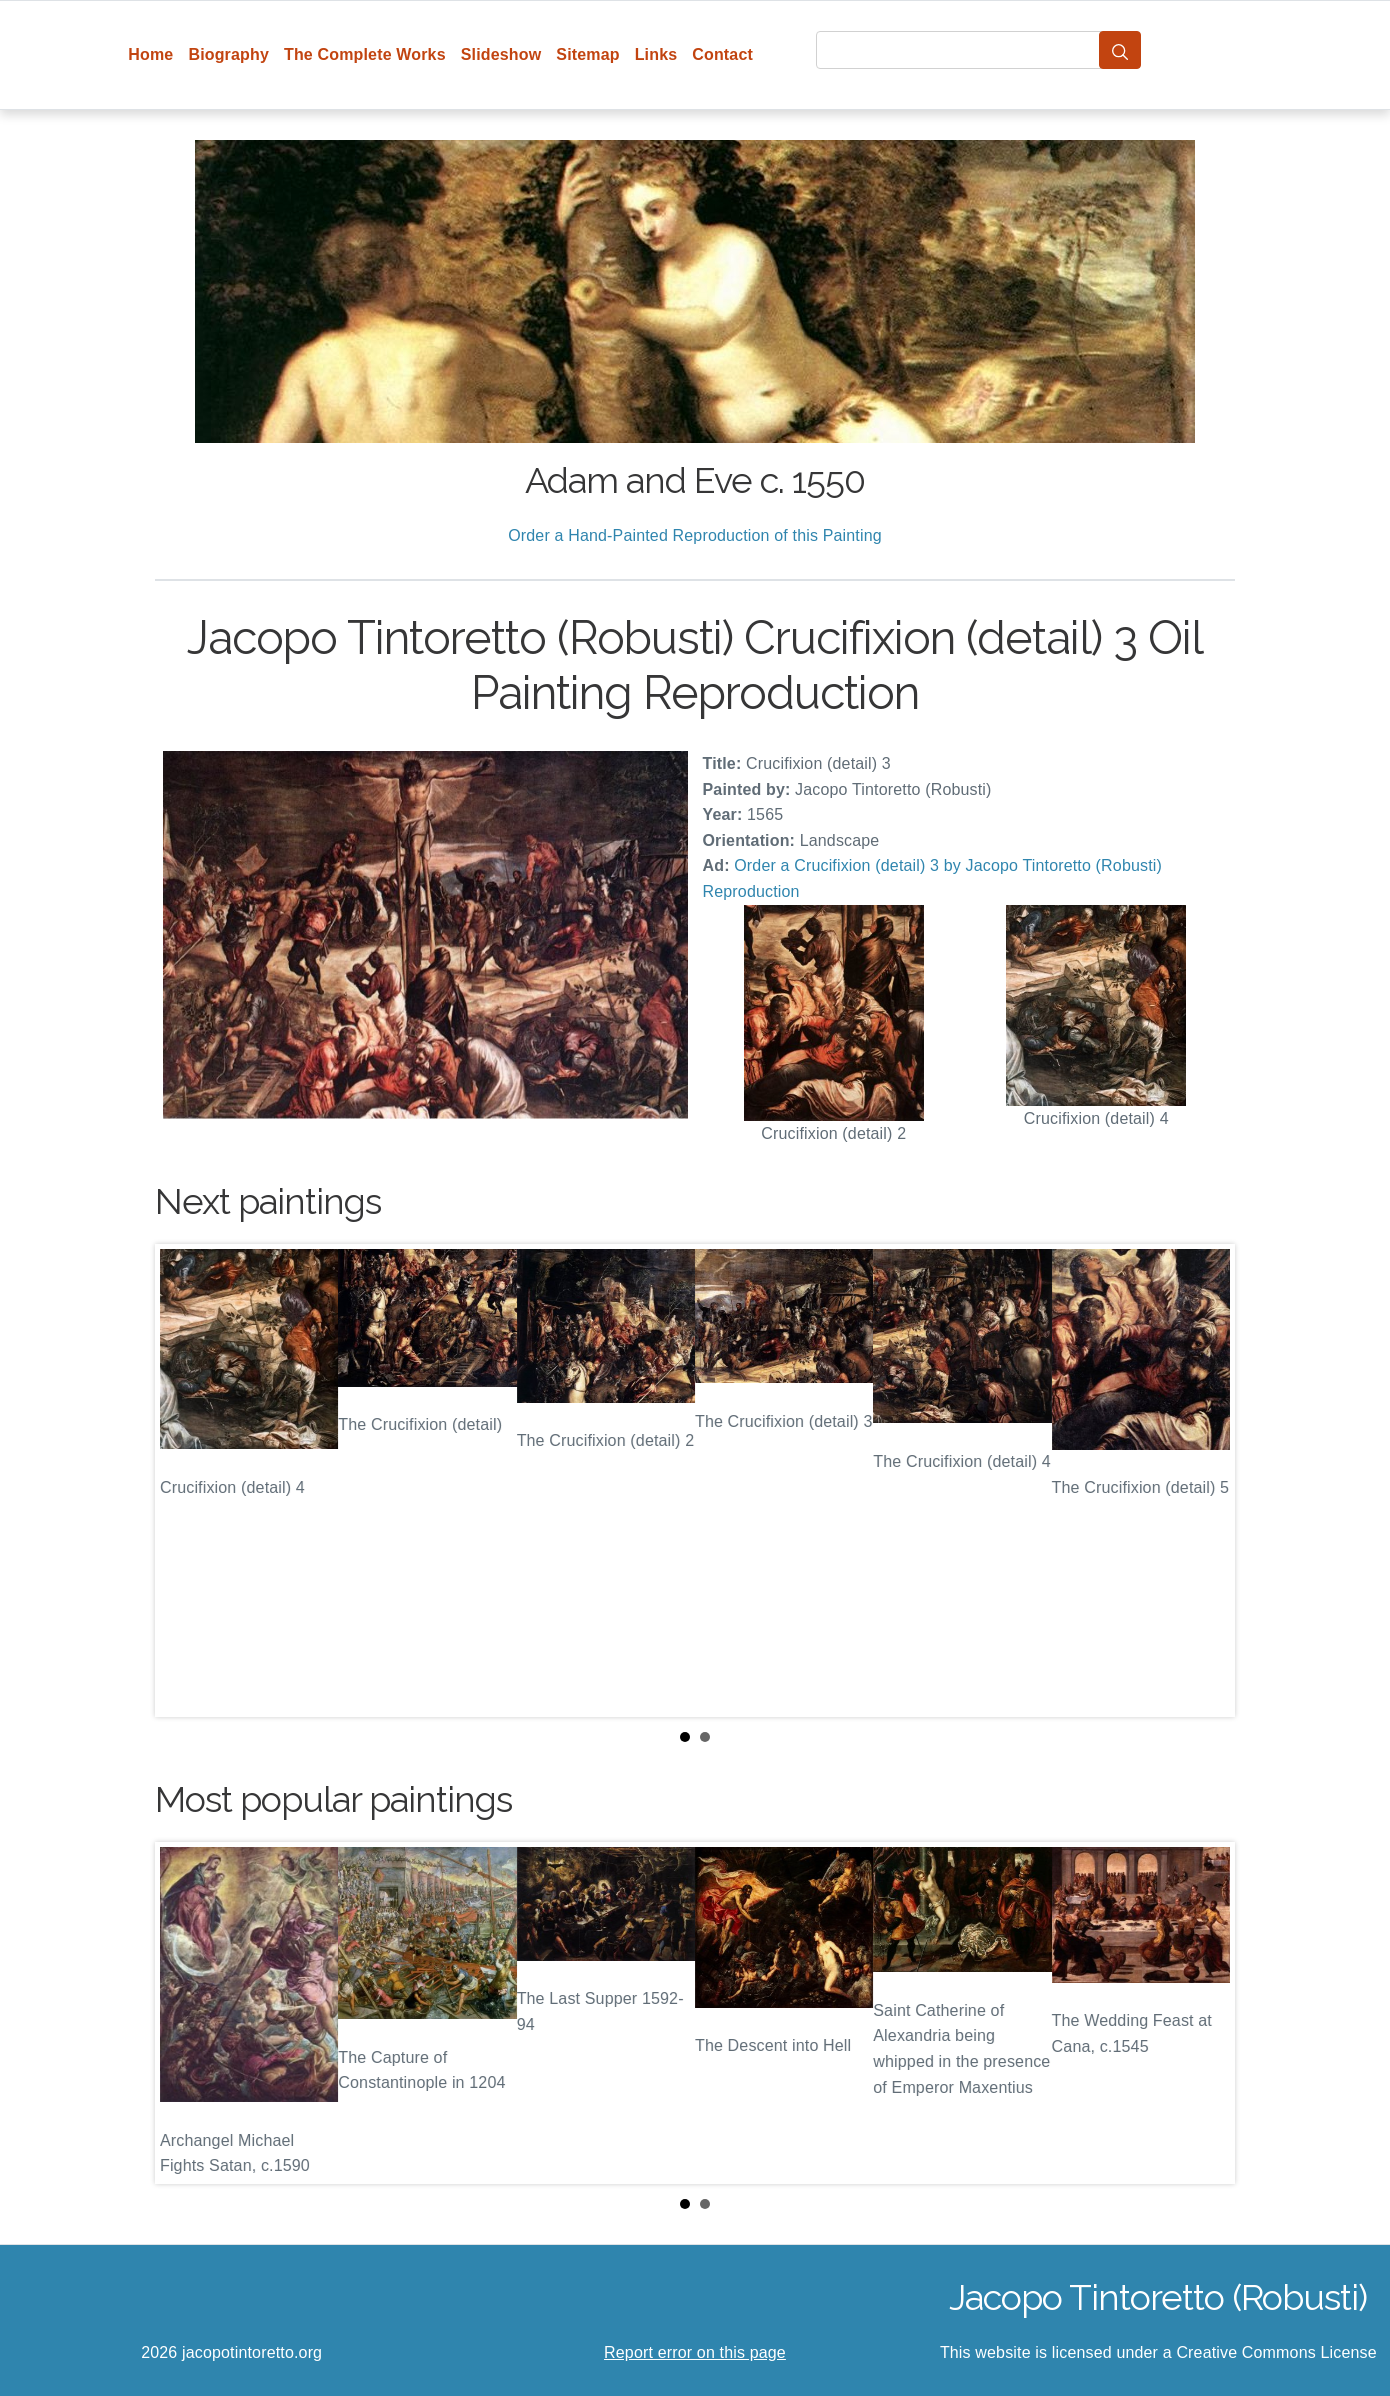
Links (656, 54)
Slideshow (501, 54)
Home (150, 54)
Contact (722, 54)
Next (1204, 1481)
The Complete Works (365, 54)
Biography (228, 54)
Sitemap (587, 54)
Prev (186, 1481)
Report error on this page (695, 2352)
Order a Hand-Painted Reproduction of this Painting (695, 535)
